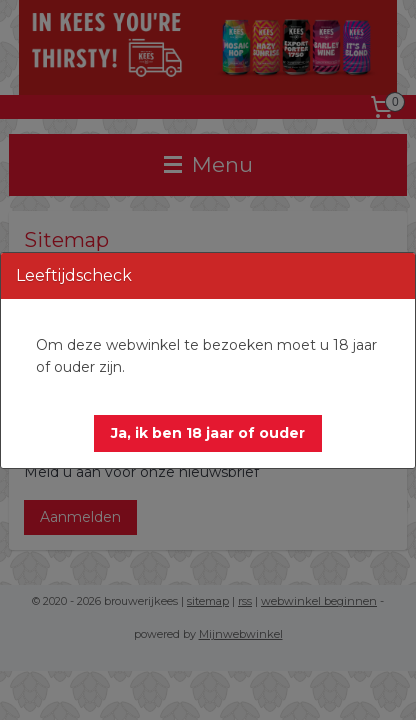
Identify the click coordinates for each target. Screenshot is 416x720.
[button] (208, 433)
